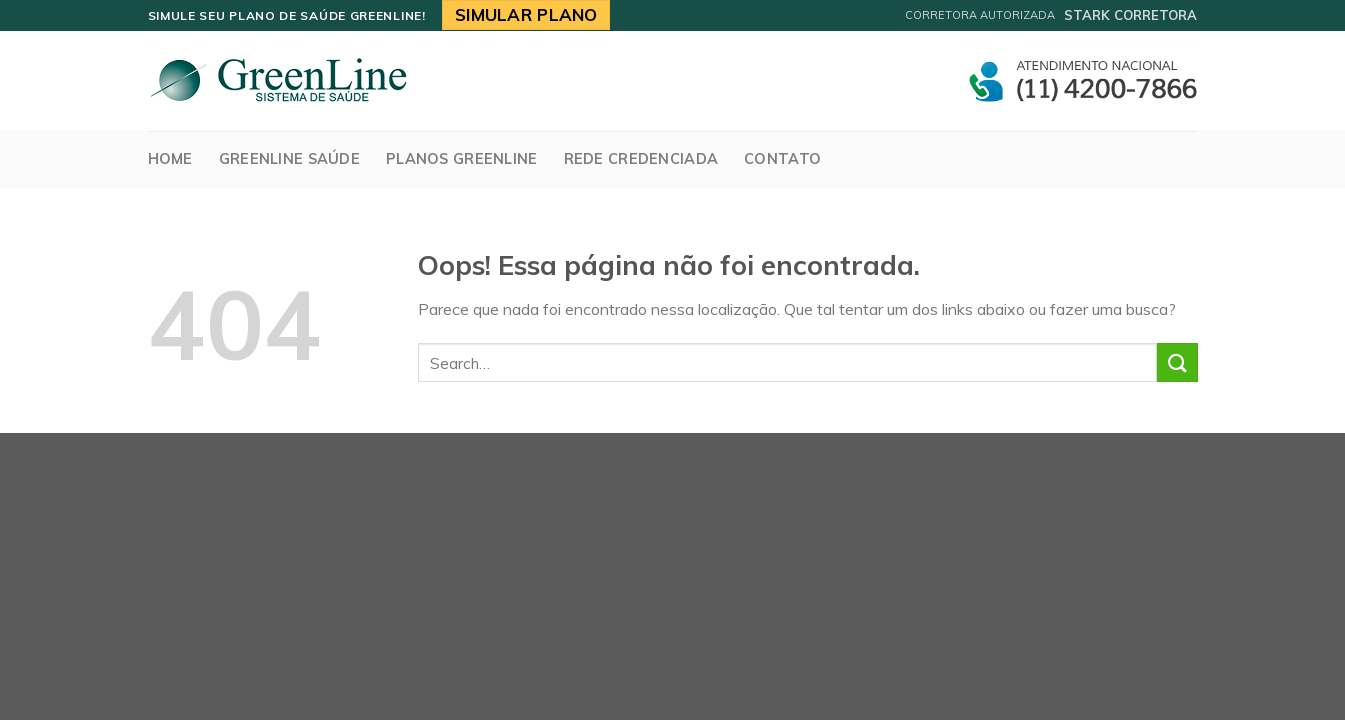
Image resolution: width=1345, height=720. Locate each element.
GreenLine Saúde (289, 159)
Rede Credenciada (641, 159)
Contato (782, 159)
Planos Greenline (462, 159)
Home (170, 159)
